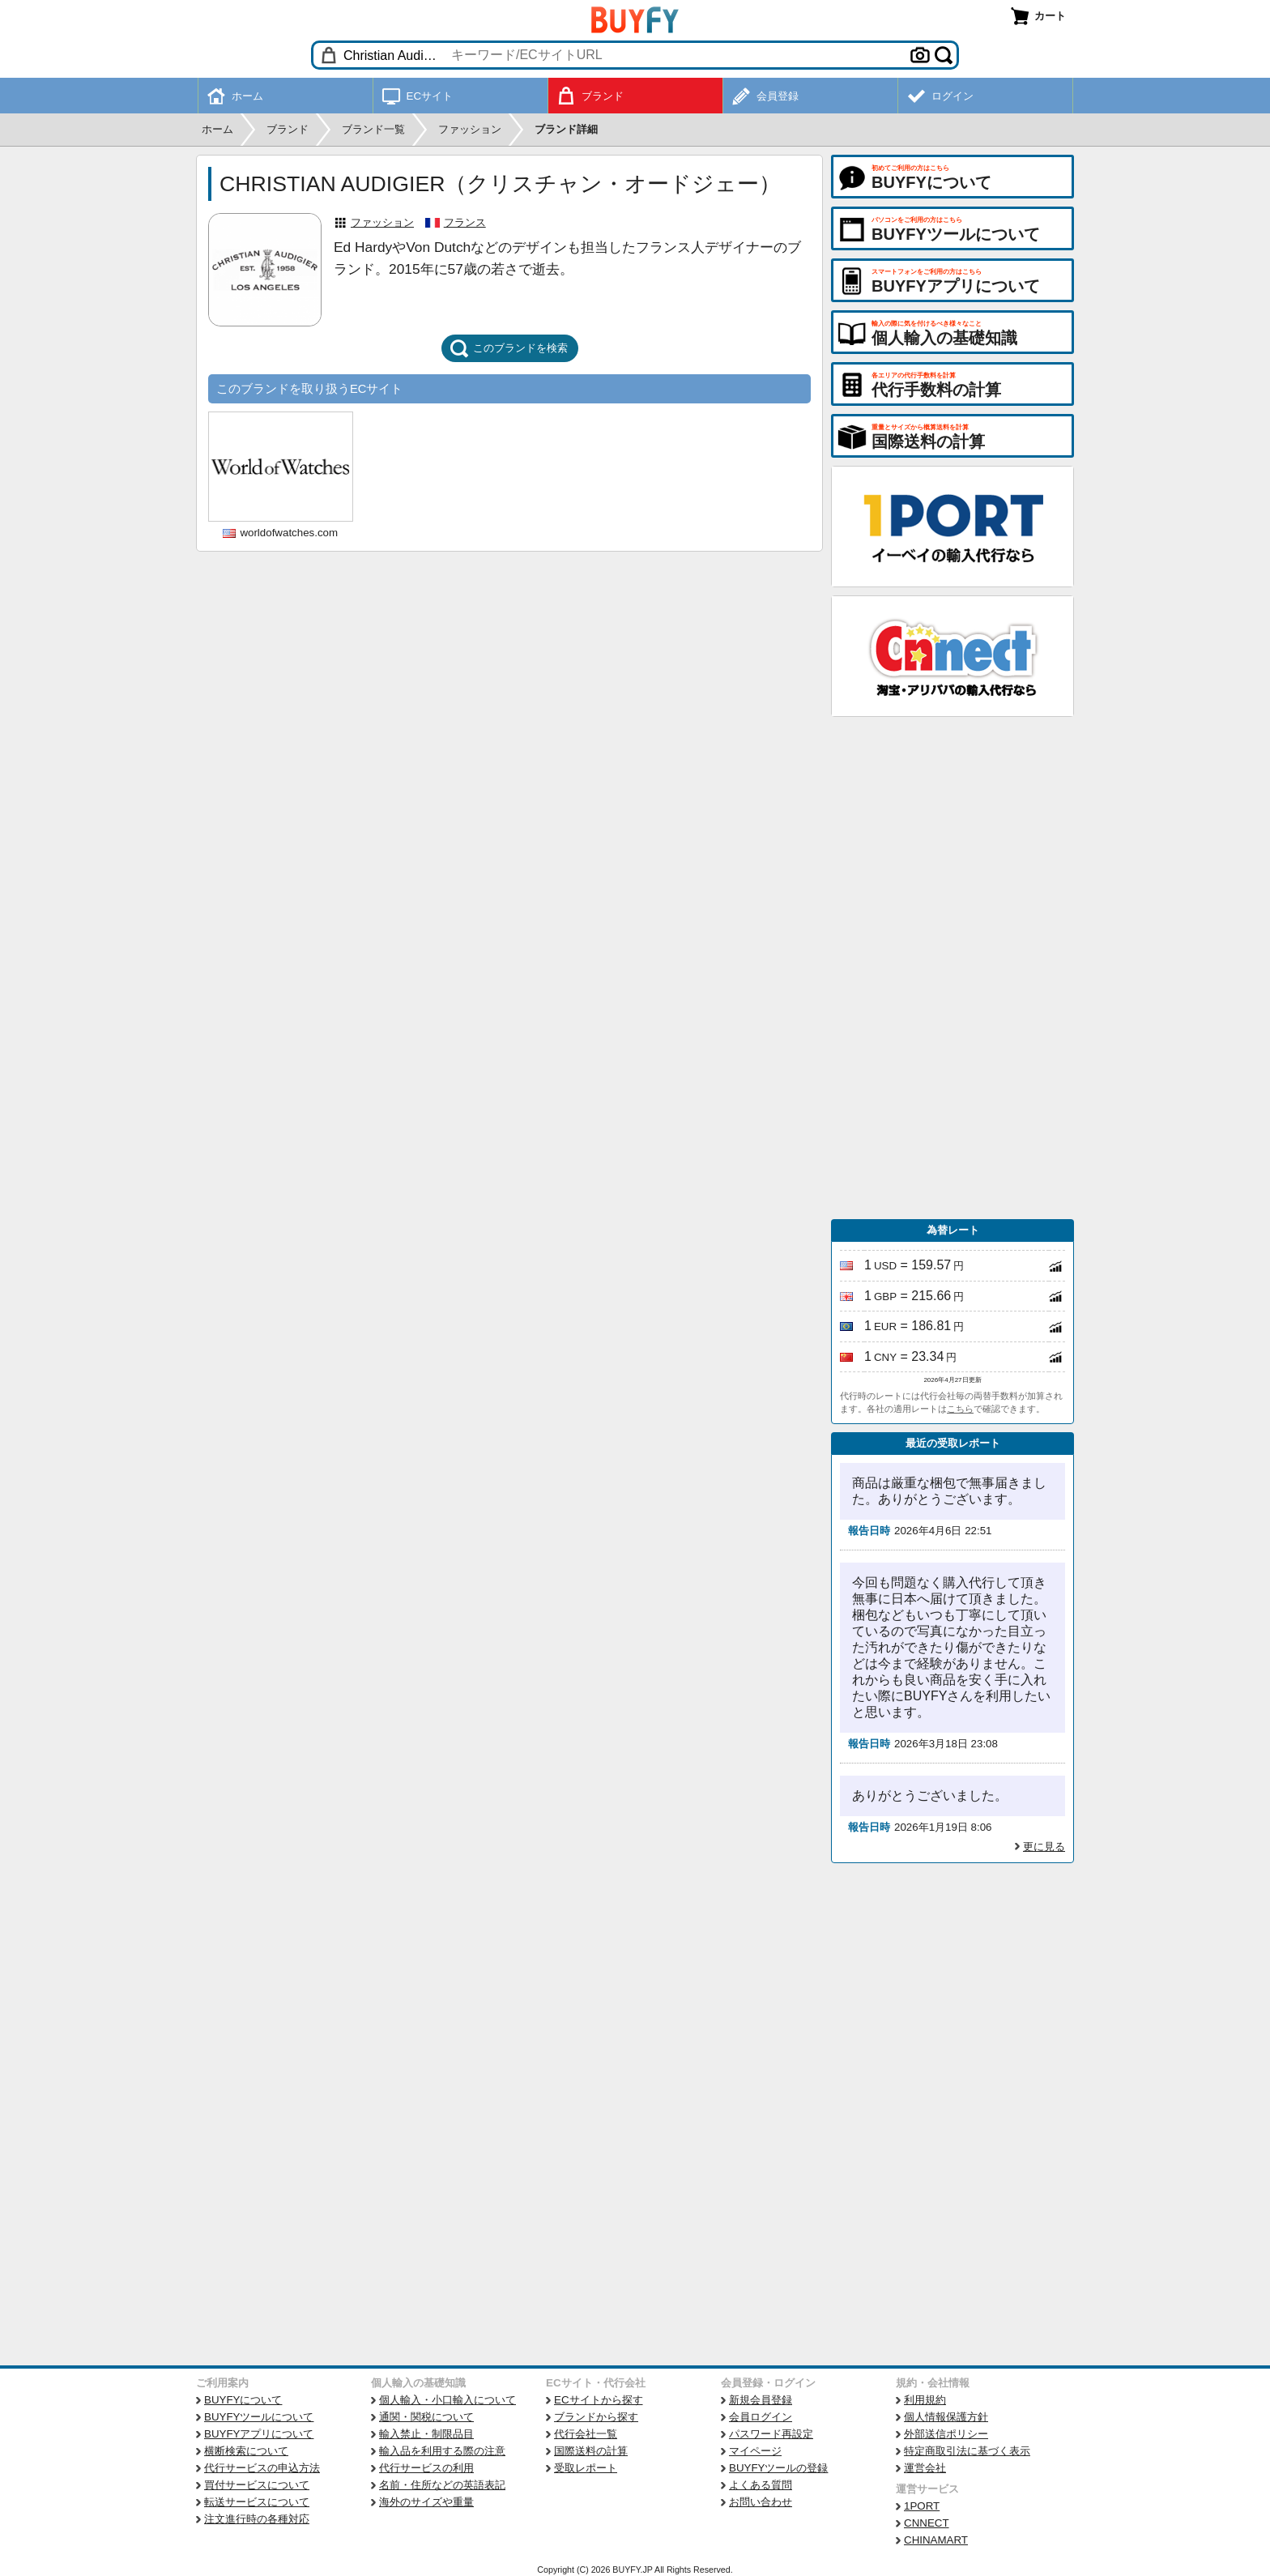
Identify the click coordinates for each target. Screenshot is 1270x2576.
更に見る (1044, 1846)
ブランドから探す (596, 2417)
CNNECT (926, 2523)
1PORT (922, 2506)
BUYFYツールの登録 (778, 2468)
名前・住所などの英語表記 (442, 2485)
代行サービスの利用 (426, 2468)
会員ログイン (760, 2417)
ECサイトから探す (598, 2400)
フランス (465, 222)
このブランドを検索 (509, 348)
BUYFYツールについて (258, 2417)
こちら (960, 1409)
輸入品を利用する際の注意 (442, 2451)
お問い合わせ (760, 2502)
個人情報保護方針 (946, 2417)
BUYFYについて (243, 2400)
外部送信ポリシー (946, 2434)
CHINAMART (936, 2540)
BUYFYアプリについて (258, 2434)
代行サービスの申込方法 (262, 2468)
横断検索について (246, 2451)
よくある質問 (760, 2485)
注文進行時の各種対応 (256, 2519)
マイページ (755, 2451)
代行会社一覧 (585, 2434)
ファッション (382, 222)
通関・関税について (426, 2417)
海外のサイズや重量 (426, 2502)
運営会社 (925, 2468)
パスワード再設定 (771, 2434)
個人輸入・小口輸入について (447, 2400)
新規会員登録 (760, 2400)
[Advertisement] (952, 968)
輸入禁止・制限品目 (426, 2434)
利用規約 (925, 2400)
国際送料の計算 (591, 2451)
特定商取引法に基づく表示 (967, 2451)
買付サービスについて (256, 2485)
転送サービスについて (256, 2502)
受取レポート (585, 2468)
